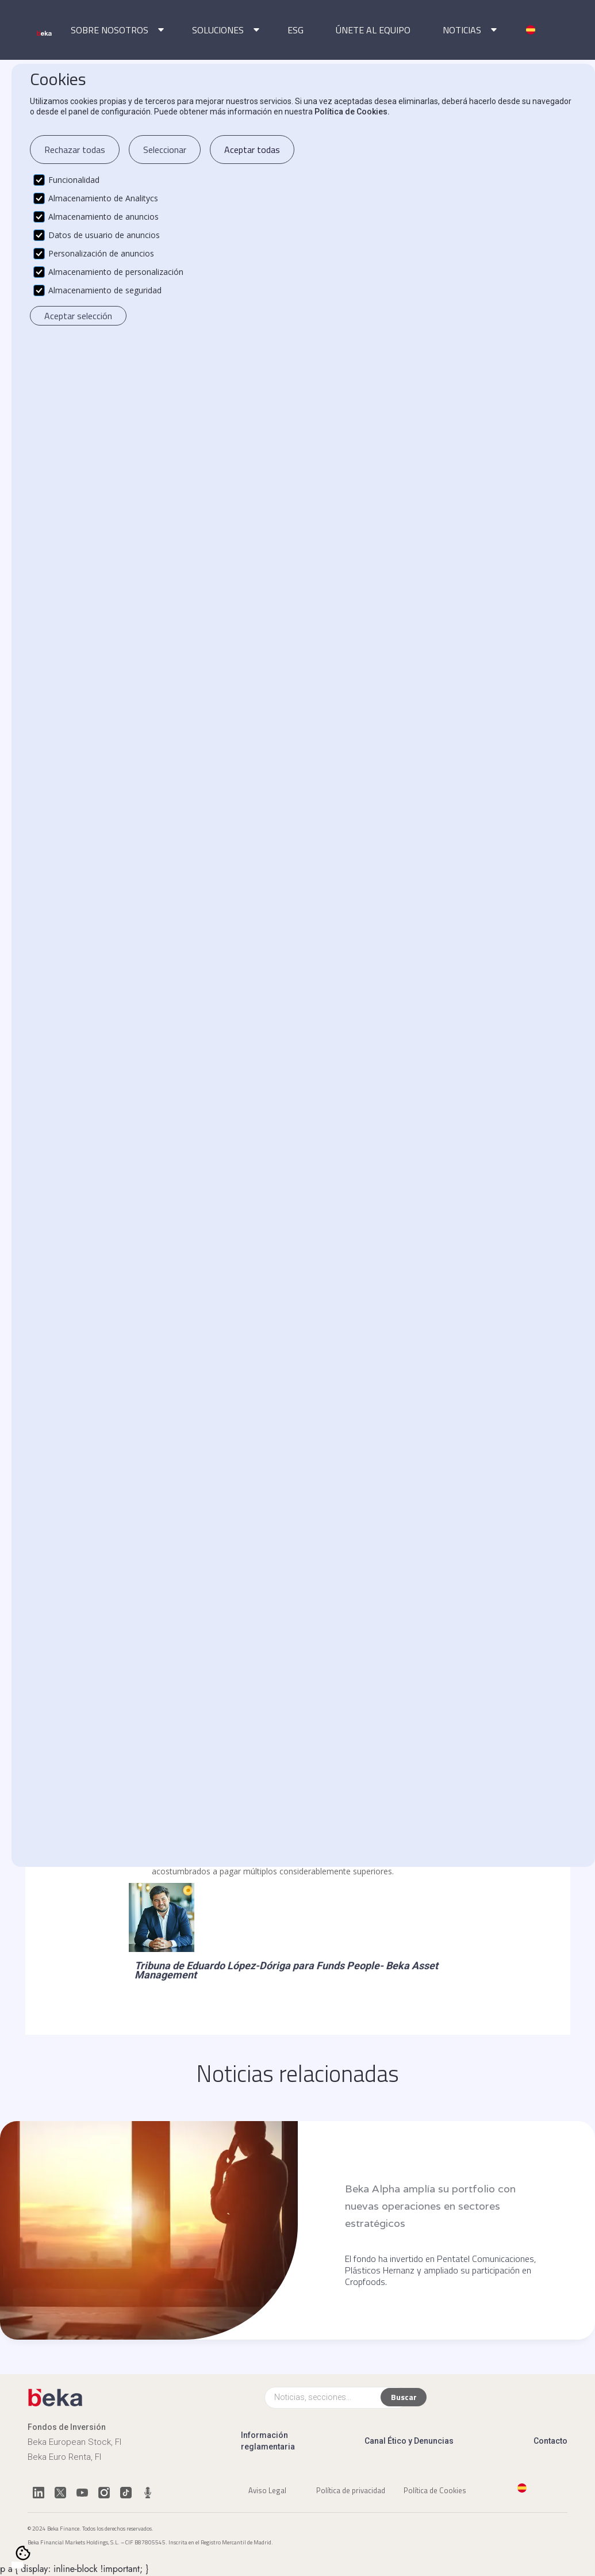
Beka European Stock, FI (74, 2442)
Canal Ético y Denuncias (409, 2440)
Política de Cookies (435, 2490)
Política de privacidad (350, 2490)
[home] (44, 33)
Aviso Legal (267, 2490)
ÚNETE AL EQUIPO (373, 30)
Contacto (550, 2440)
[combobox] (17, 2565)
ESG (295, 30)
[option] (28, 2565)
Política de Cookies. (352, 111)
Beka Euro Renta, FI (64, 2457)
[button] (115, 30)
